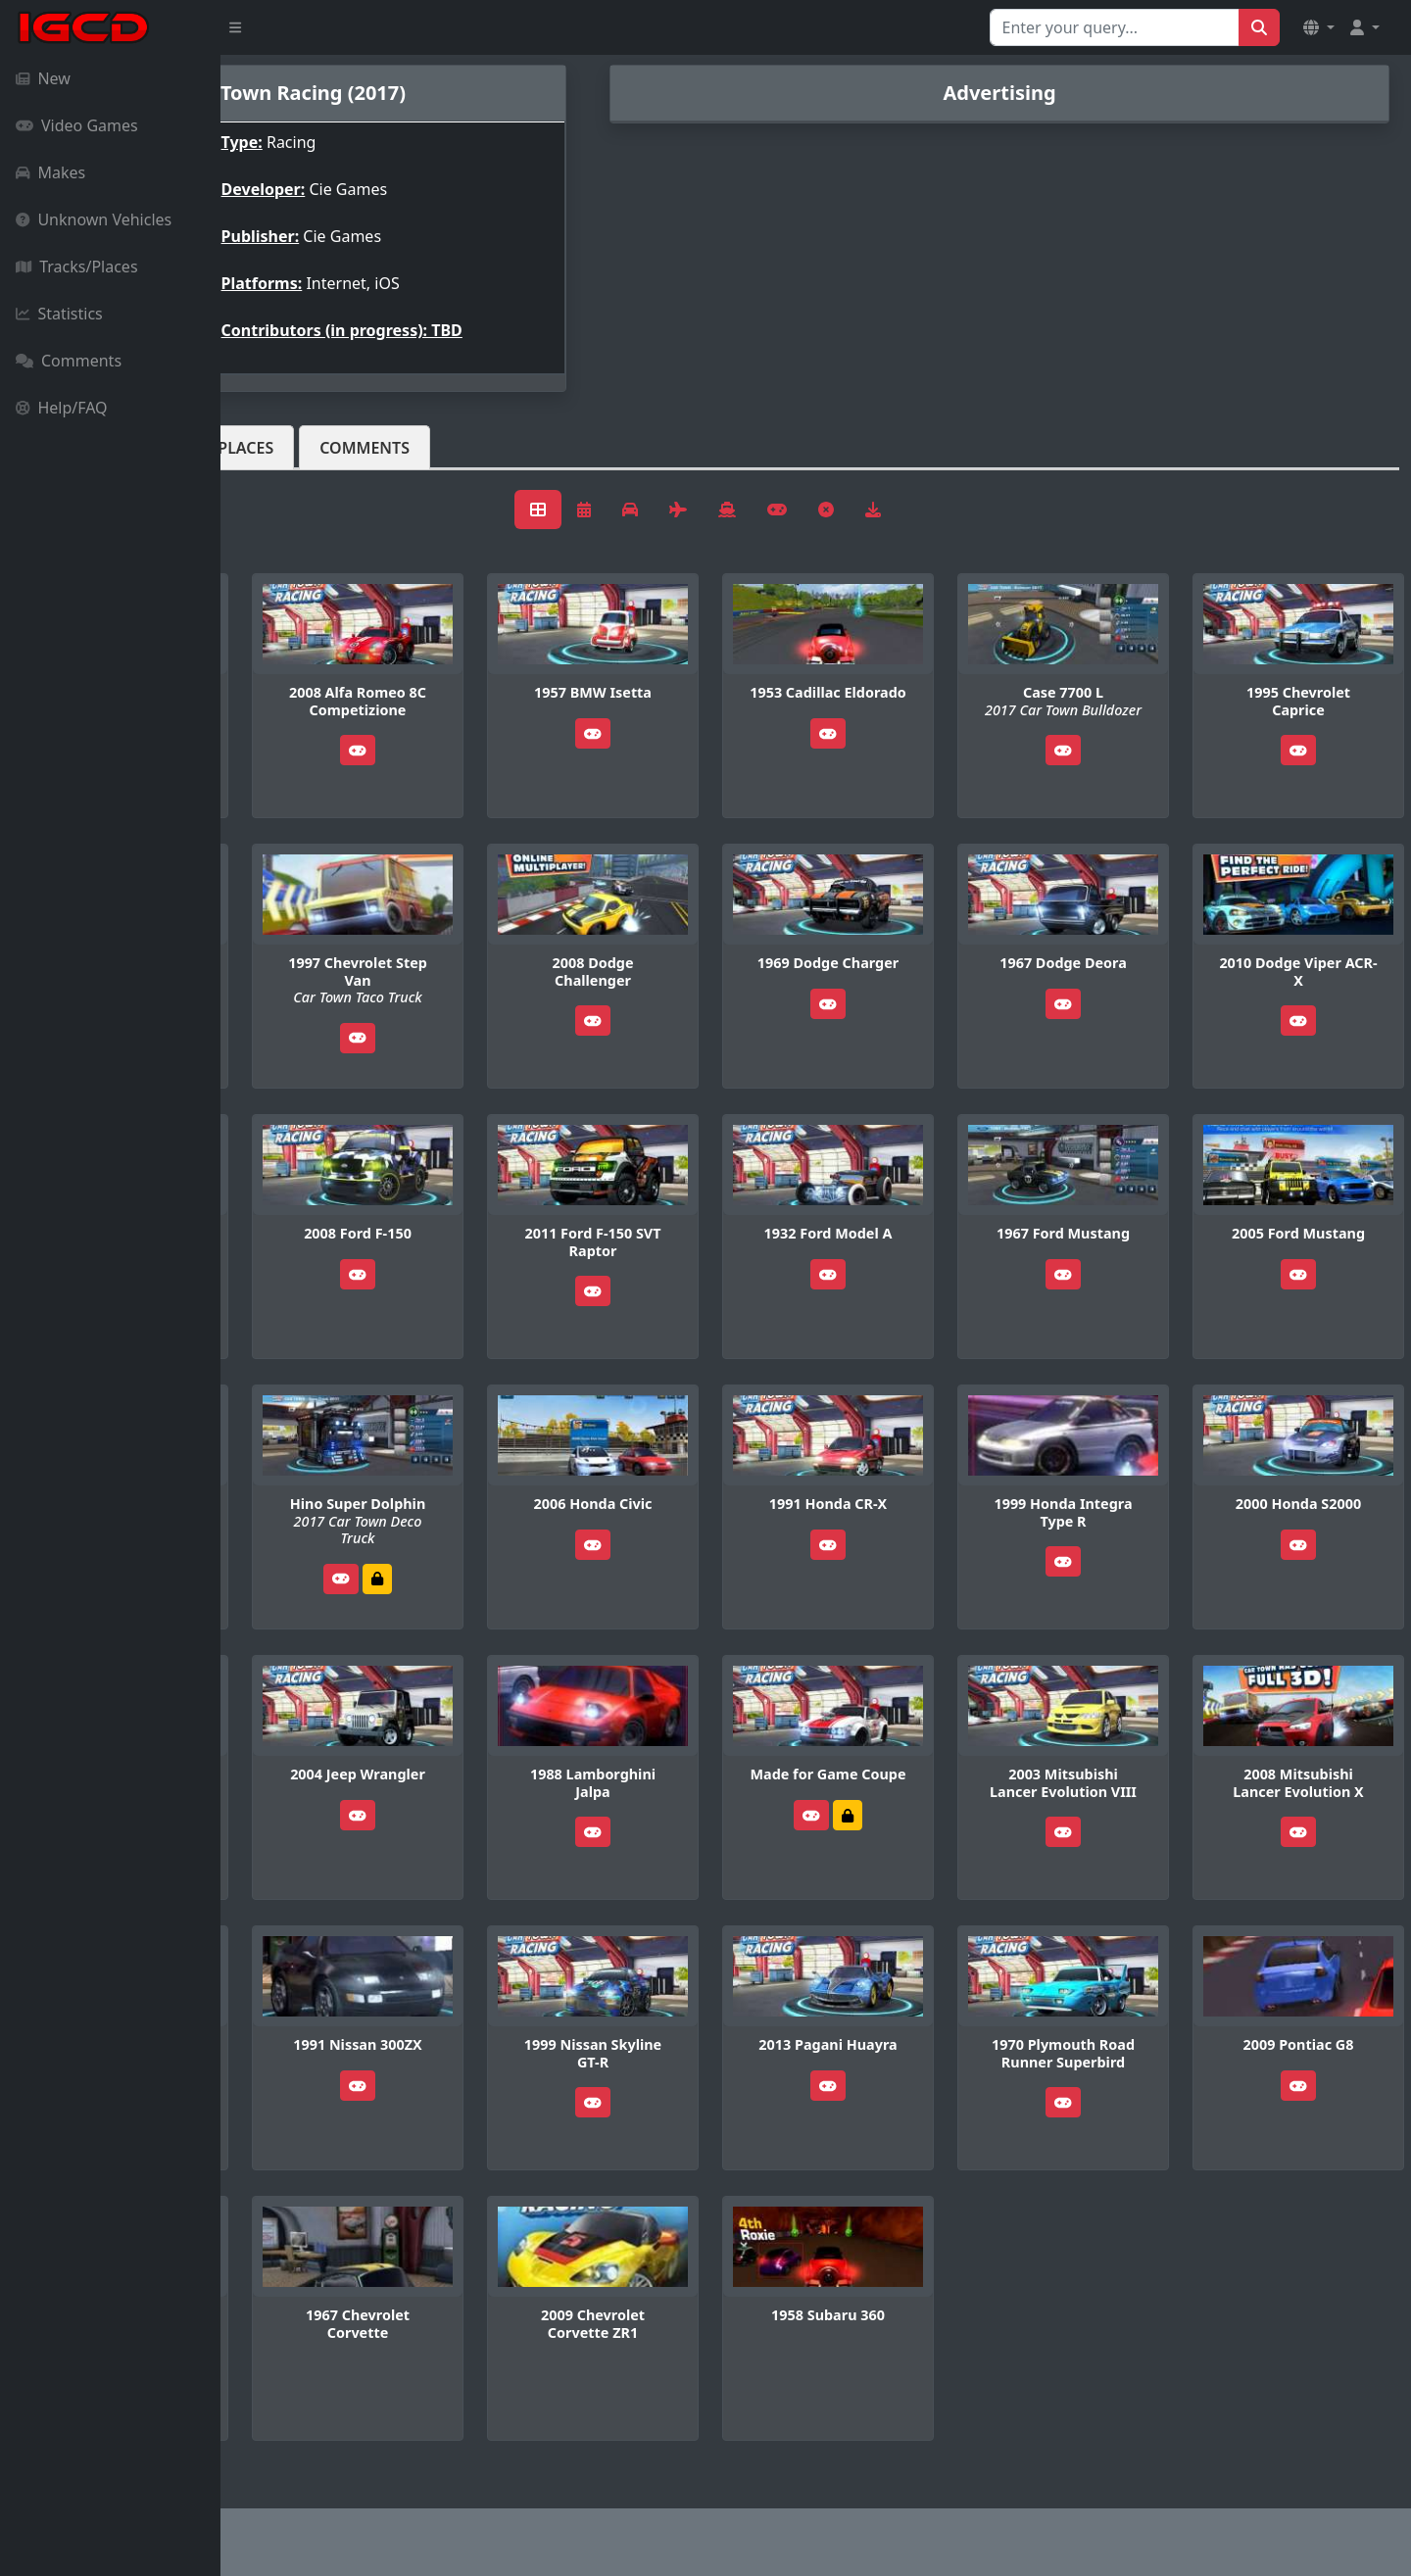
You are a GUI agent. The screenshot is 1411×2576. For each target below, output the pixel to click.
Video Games (77, 125)
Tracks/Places (77, 266)
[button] (1318, 27)
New (43, 78)
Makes (50, 172)
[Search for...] (1115, 27)
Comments (69, 360)
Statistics (59, 313)
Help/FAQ (62, 407)
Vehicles (292, 448)
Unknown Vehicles (93, 219)
